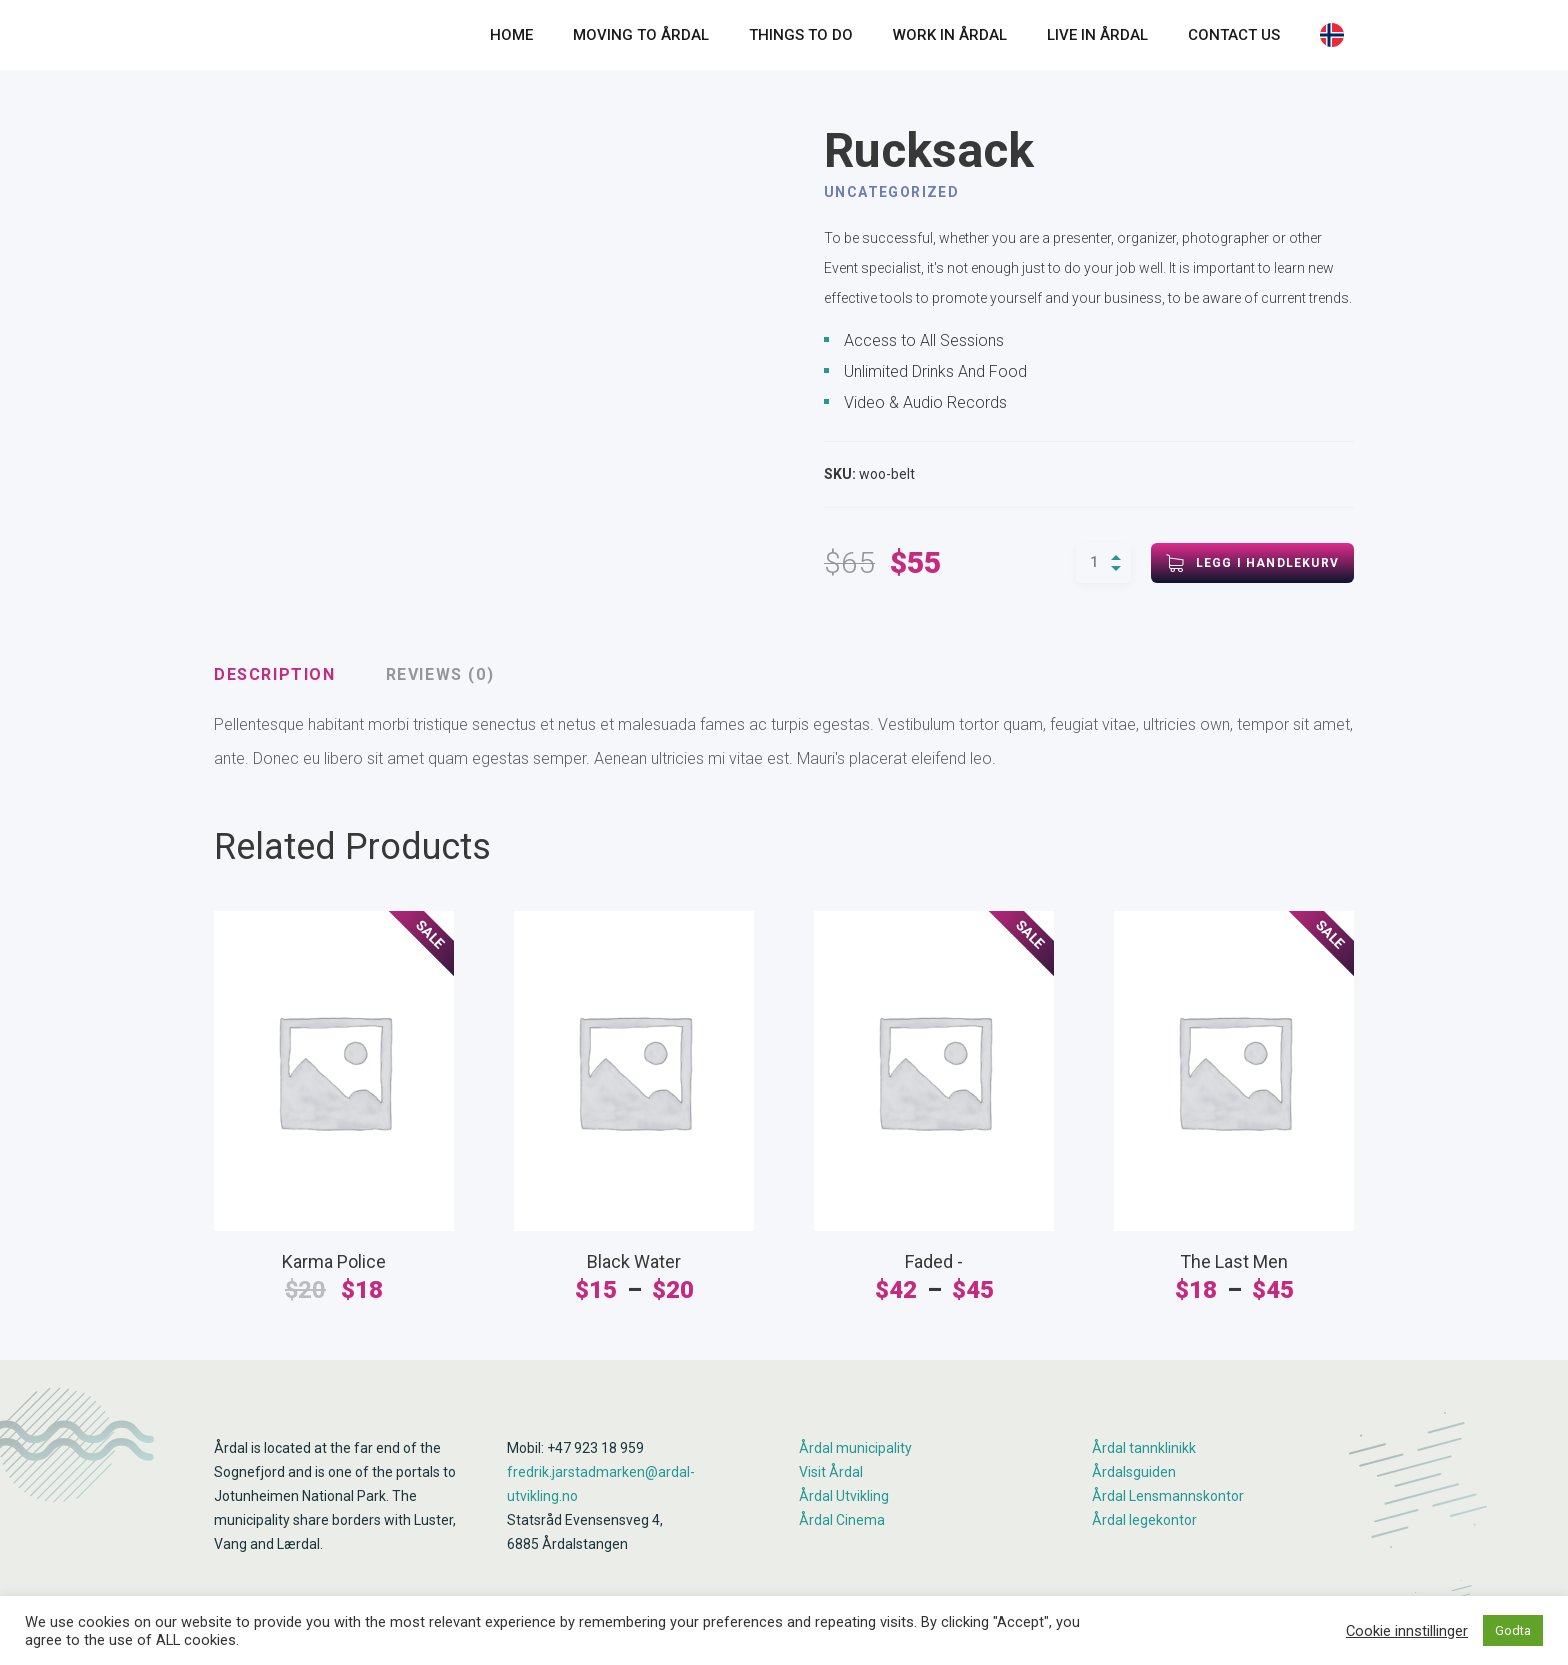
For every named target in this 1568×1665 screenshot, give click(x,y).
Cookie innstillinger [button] (1407, 1631)
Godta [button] (1513, 1630)
